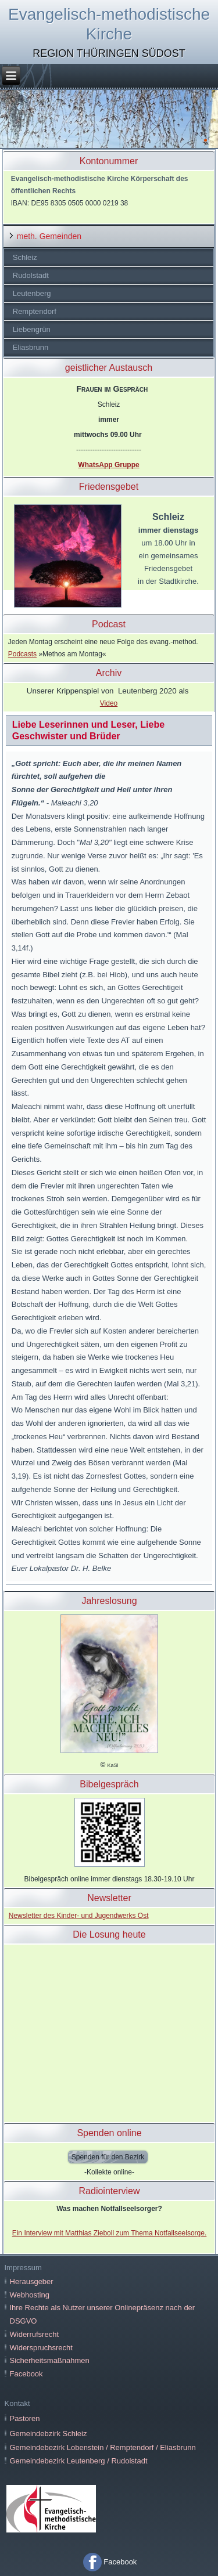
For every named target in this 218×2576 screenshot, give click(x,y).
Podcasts (22, 654)
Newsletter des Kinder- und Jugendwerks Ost (79, 1916)
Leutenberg (32, 293)
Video (108, 703)
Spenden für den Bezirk (108, 2157)
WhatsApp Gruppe (108, 465)
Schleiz (25, 257)
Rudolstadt (31, 275)
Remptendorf (34, 311)
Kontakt (17, 2403)
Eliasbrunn (30, 347)
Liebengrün (32, 329)
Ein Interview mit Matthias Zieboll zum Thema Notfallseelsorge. (109, 2233)
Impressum (23, 2267)
